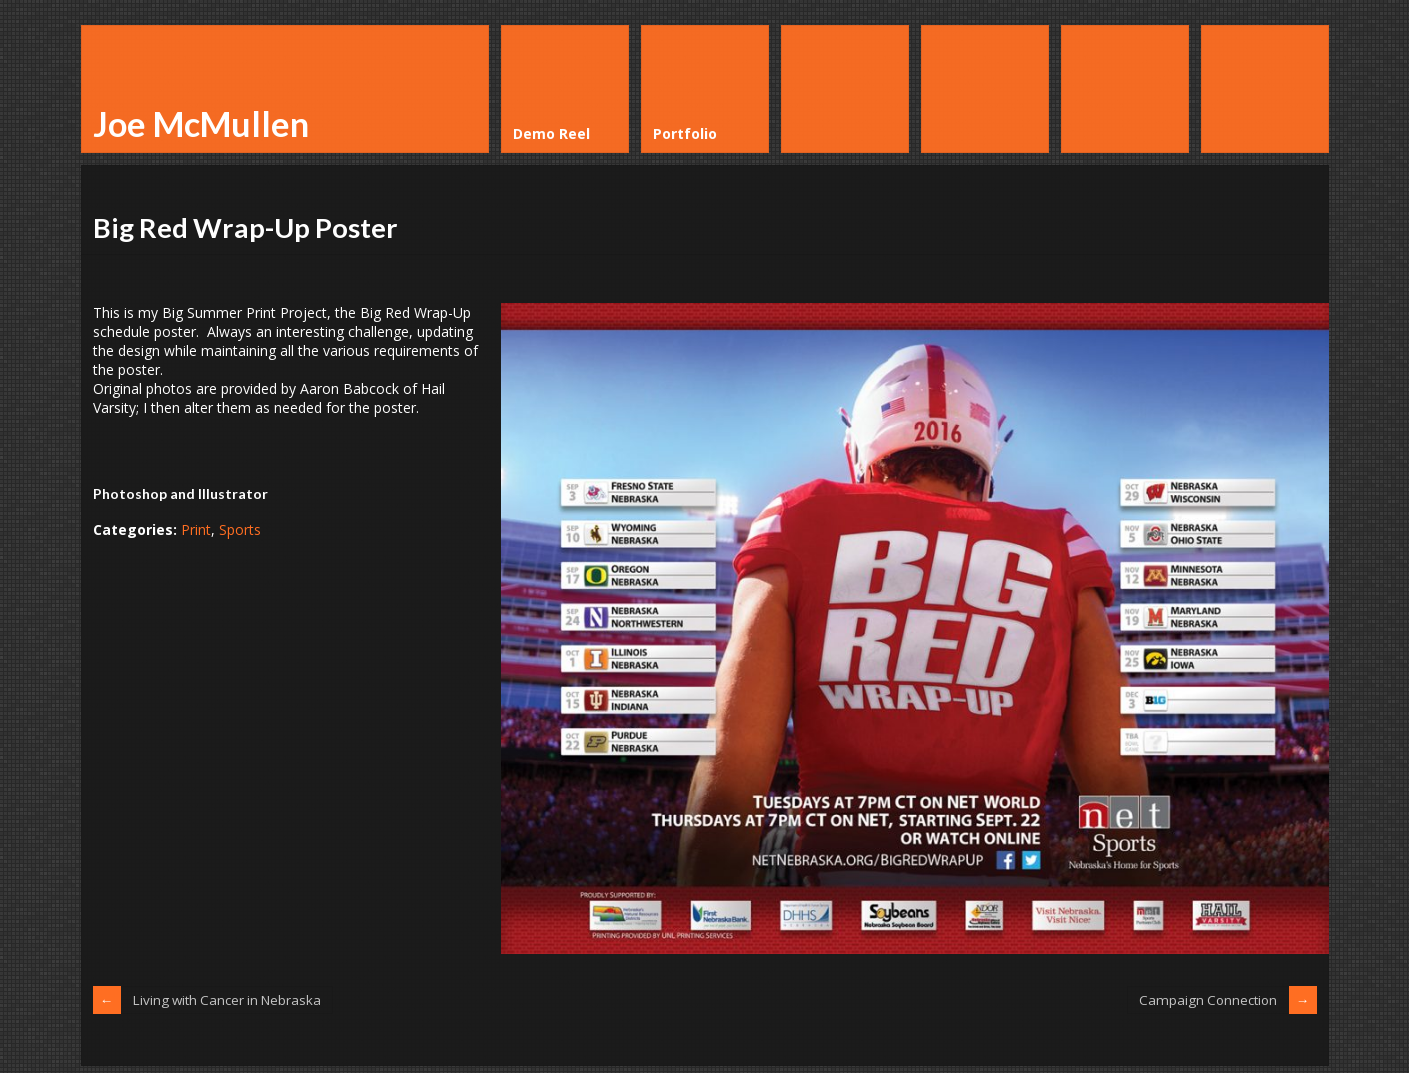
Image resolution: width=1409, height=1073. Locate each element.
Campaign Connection (1205, 999)
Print (196, 529)
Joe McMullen (201, 123)
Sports (240, 529)
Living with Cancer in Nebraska (232, 999)
